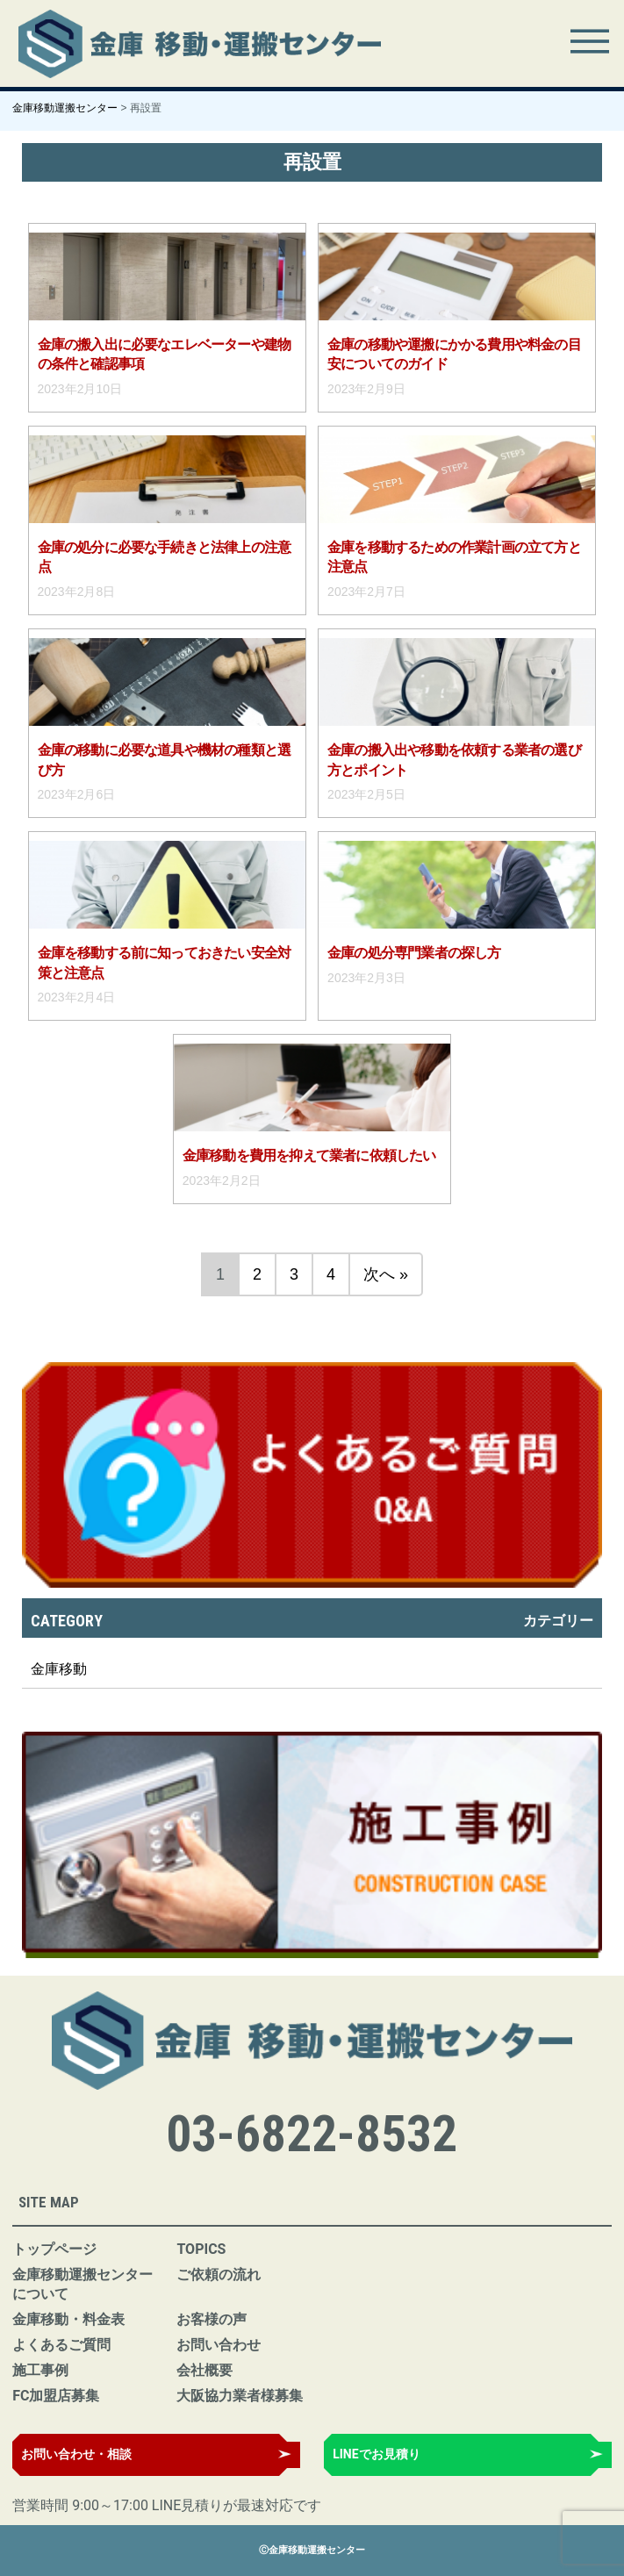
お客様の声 (211, 2319)
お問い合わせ (218, 2344)
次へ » (385, 1274)
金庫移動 (59, 1668)
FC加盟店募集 (55, 2395)
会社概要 (204, 2370)
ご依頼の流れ (218, 2274)
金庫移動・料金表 (68, 2319)
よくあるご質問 (61, 2344)
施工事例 (40, 2370)
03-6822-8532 (311, 2134)
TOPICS (201, 2249)
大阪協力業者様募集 (239, 2395)
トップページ (54, 2249)
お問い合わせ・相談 (76, 2454)
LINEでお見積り (376, 2454)
